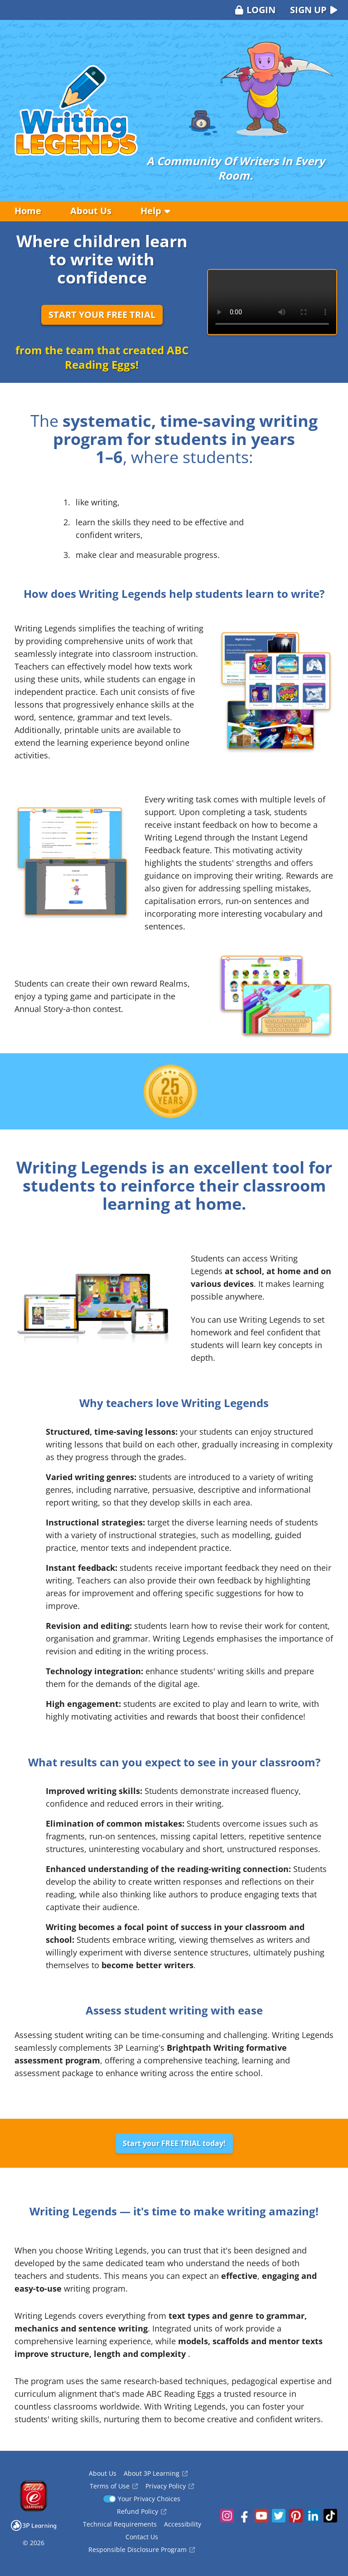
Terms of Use (114, 2486)
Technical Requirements (120, 2524)
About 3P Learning (156, 2473)
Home (27, 211)
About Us (90, 211)
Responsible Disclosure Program (141, 2549)
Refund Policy (141, 2511)
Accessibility (182, 2524)
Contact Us (142, 2536)
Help (154, 211)
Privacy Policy (169, 2486)
